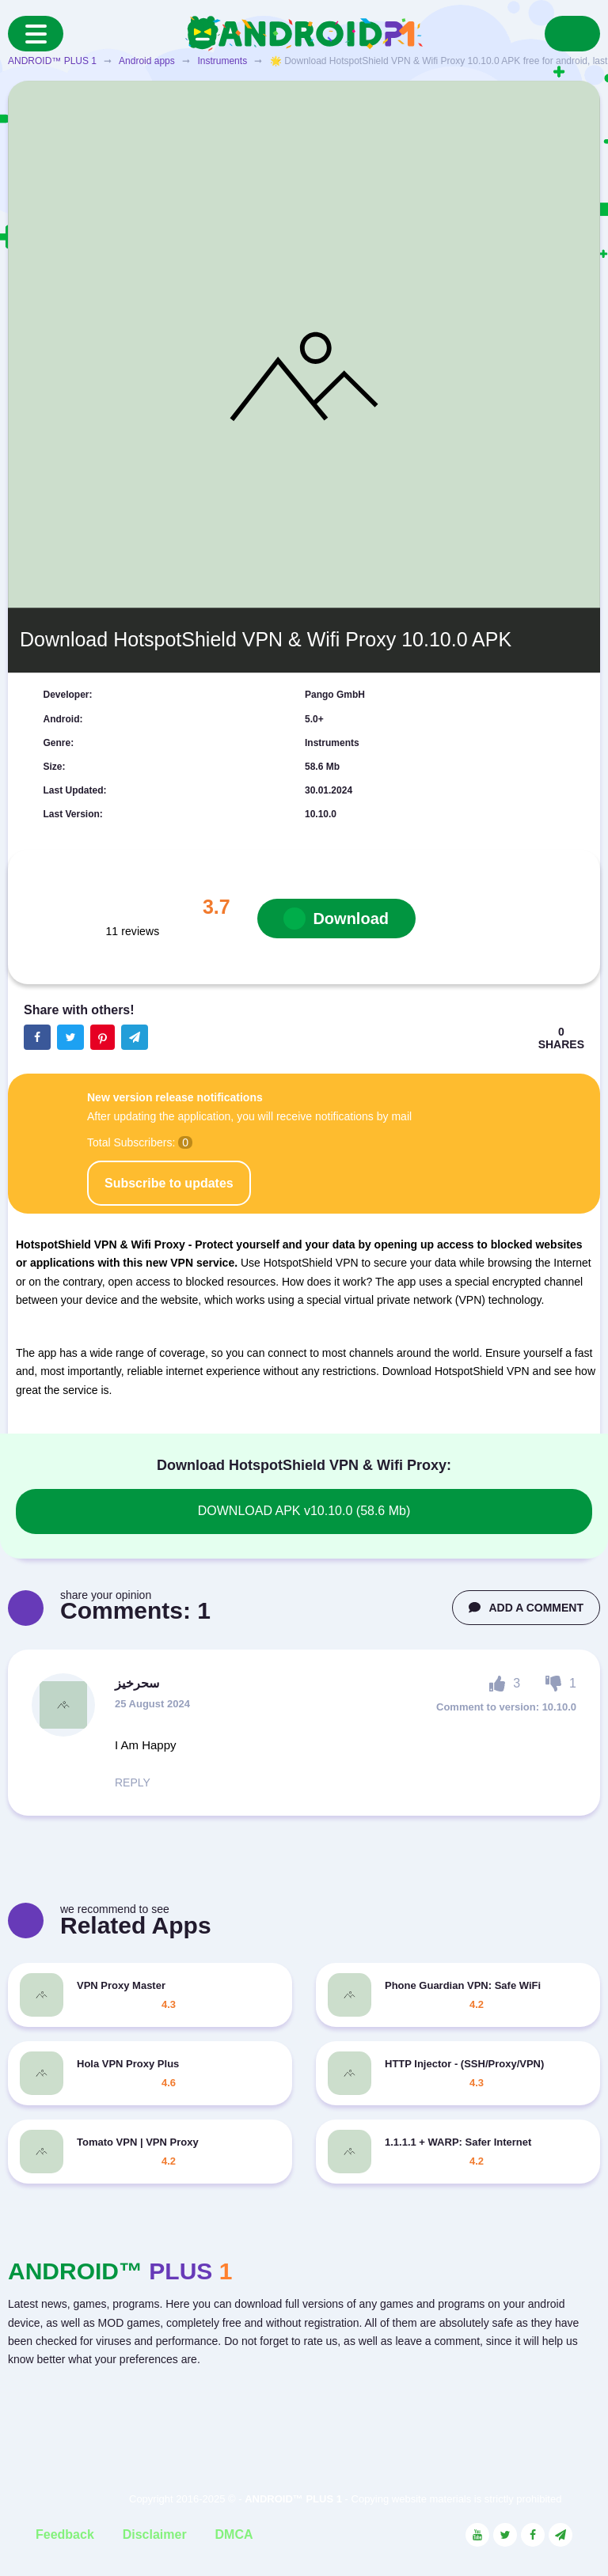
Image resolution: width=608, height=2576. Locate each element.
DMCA (234, 2534)
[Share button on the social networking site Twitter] (70, 1037)
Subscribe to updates (169, 1183)
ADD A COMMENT (526, 1607)
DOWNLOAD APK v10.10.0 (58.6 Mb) (304, 1510)
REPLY (132, 1782)
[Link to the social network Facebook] (533, 2535)
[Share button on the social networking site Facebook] (37, 1037)
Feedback (65, 2534)
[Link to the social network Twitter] (505, 2535)
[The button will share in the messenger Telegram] (134, 1037)
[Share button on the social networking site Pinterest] (102, 1037)
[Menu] (35, 33)
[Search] (572, 33)
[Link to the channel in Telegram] (560, 2535)
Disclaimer (155, 2534)
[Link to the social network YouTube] (477, 2535)
